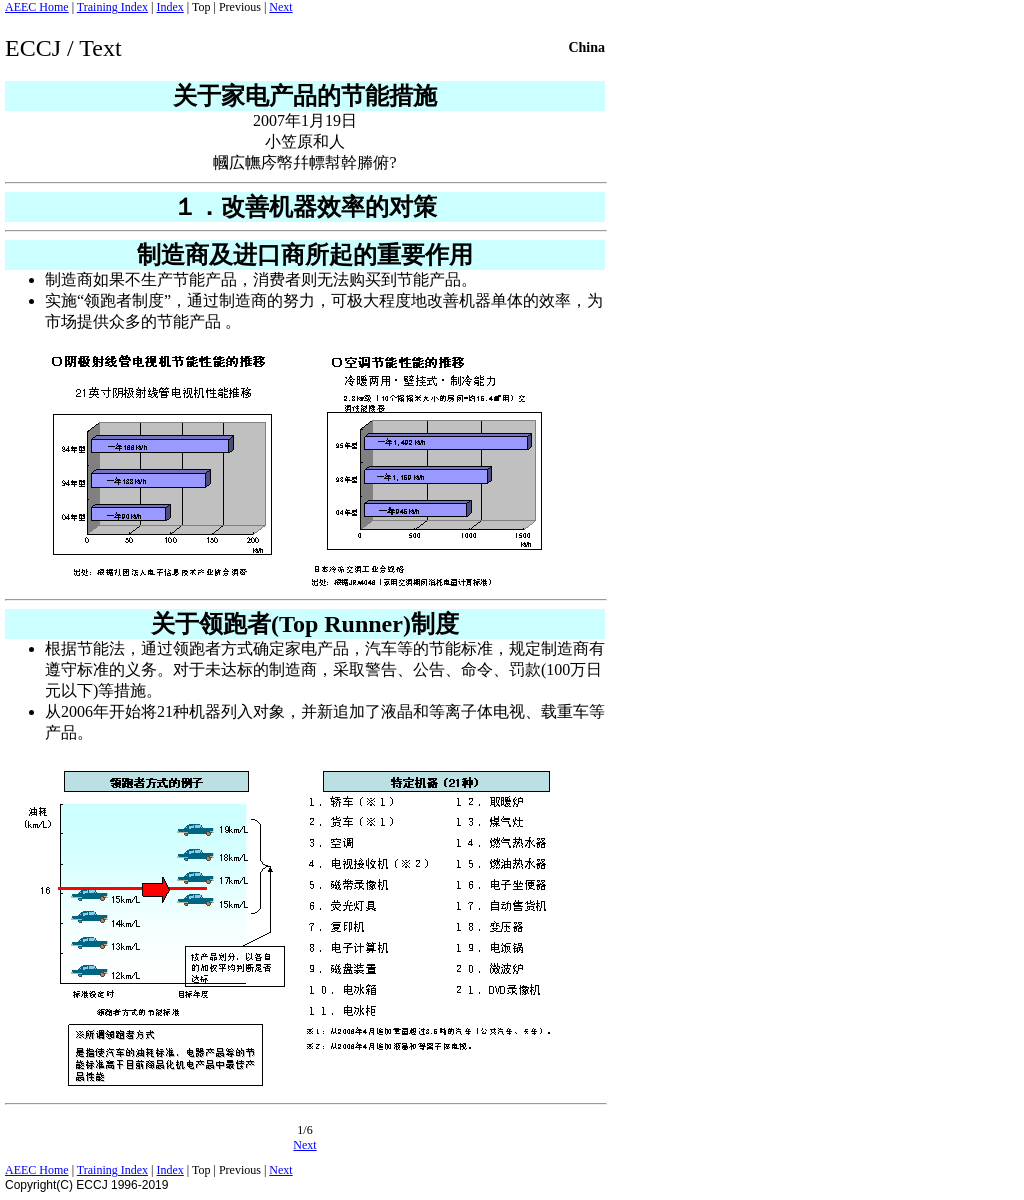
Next (280, 7)
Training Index (112, 7)
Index (169, 7)
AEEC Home (37, 7)
